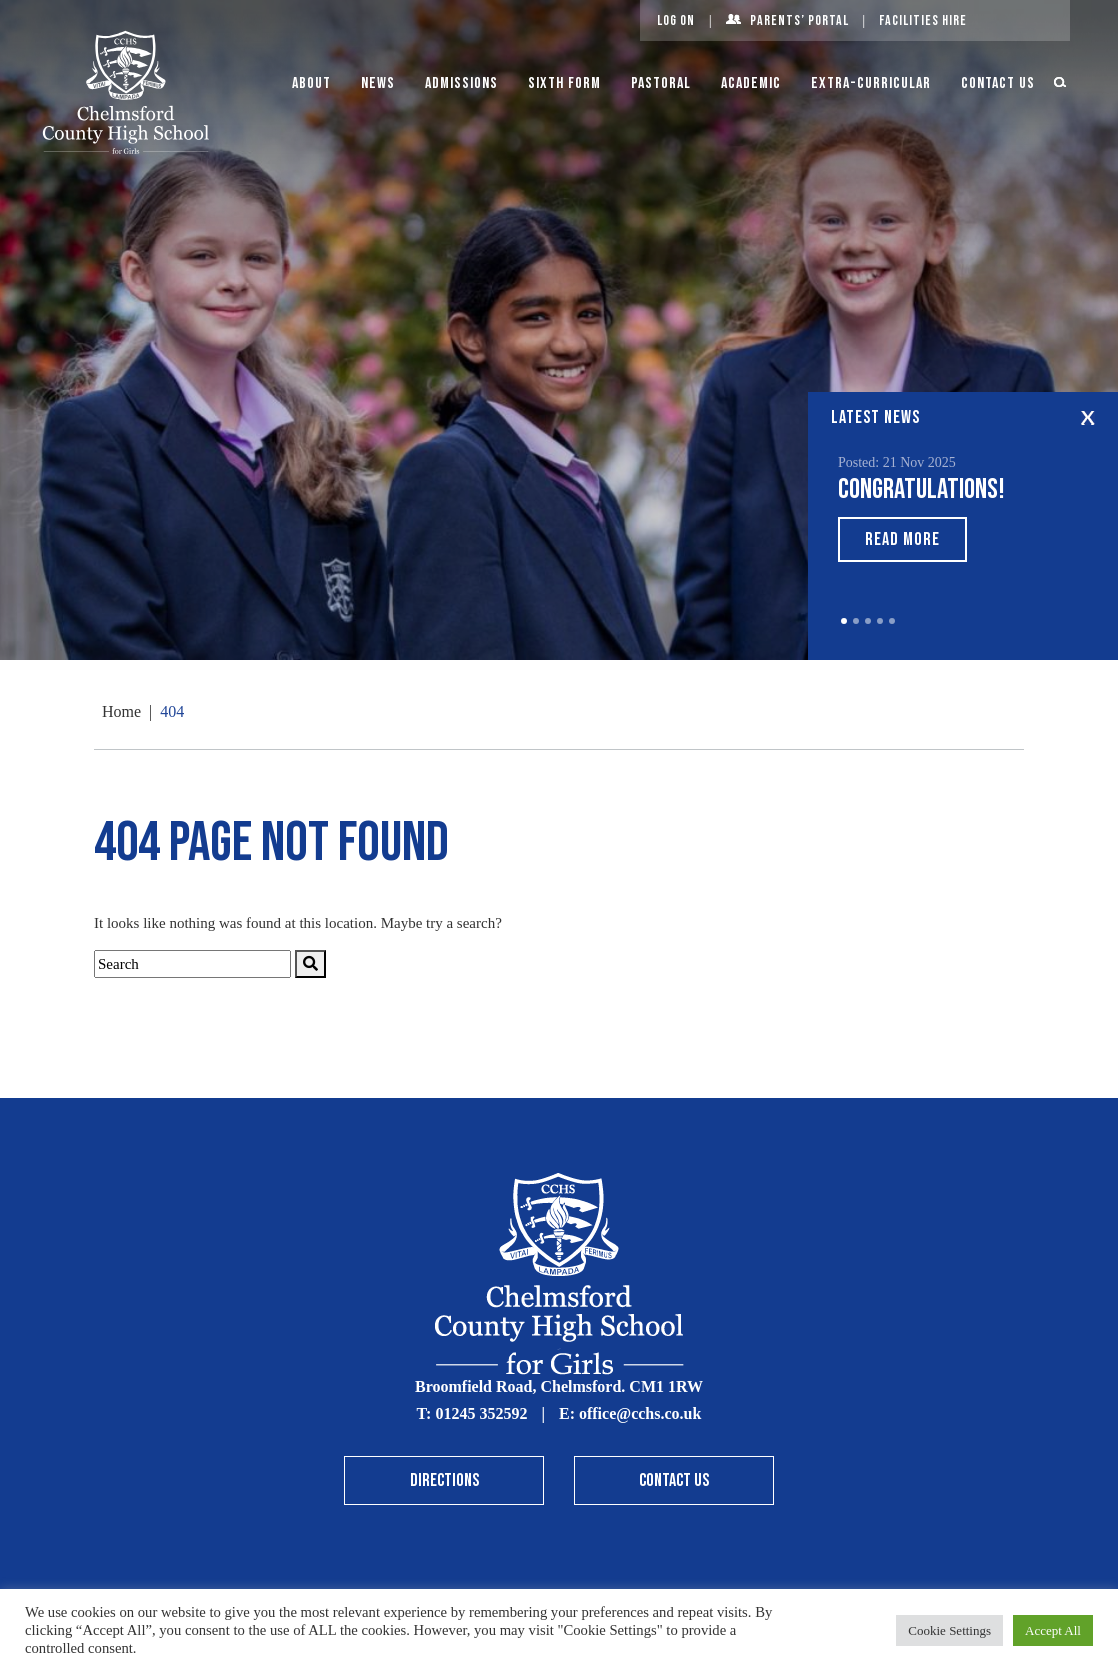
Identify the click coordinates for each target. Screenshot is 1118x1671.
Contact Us (998, 83)
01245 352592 (481, 1413)
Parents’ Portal (799, 20)
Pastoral (661, 83)
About (311, 83)
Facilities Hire (923, 20)
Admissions (461, 83)
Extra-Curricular (871, 83)
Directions (444, 1480)
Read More (902, 539)
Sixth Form (564, 83)
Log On (676, 20)
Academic (751, 83)
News (378, 83)
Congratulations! (921, 489)
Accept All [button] (1053, 1630)
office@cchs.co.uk (640, 1413)
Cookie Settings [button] (949, 1630)
